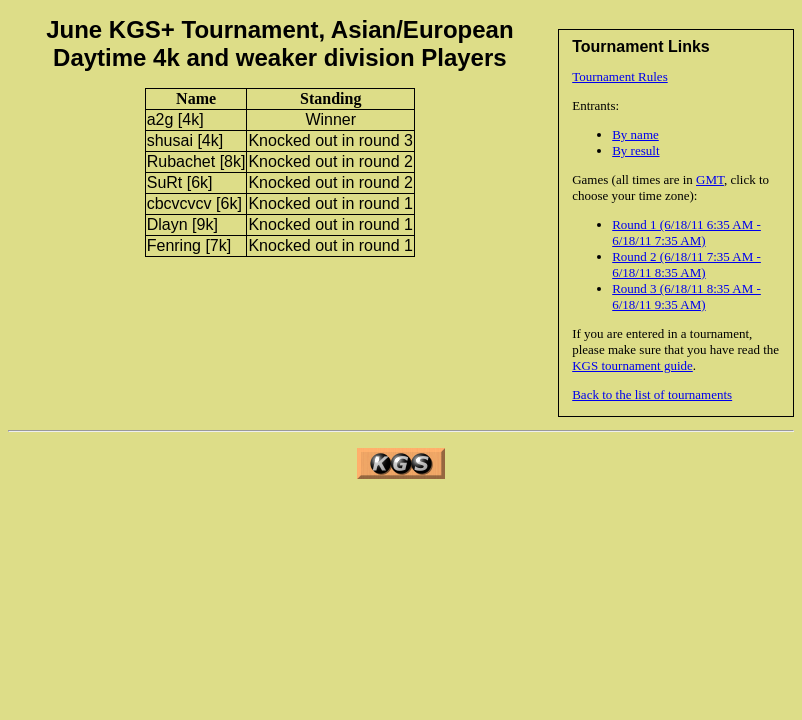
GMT (710, 179)
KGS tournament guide (632, 365)
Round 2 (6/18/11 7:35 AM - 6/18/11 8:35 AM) (686, 264)
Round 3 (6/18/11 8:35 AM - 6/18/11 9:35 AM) (686, 296)
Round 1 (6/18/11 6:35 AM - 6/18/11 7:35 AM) (686, 232)
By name (635, 134)
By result (635, 150)
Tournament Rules (620, 76)
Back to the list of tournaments (652, 394)
